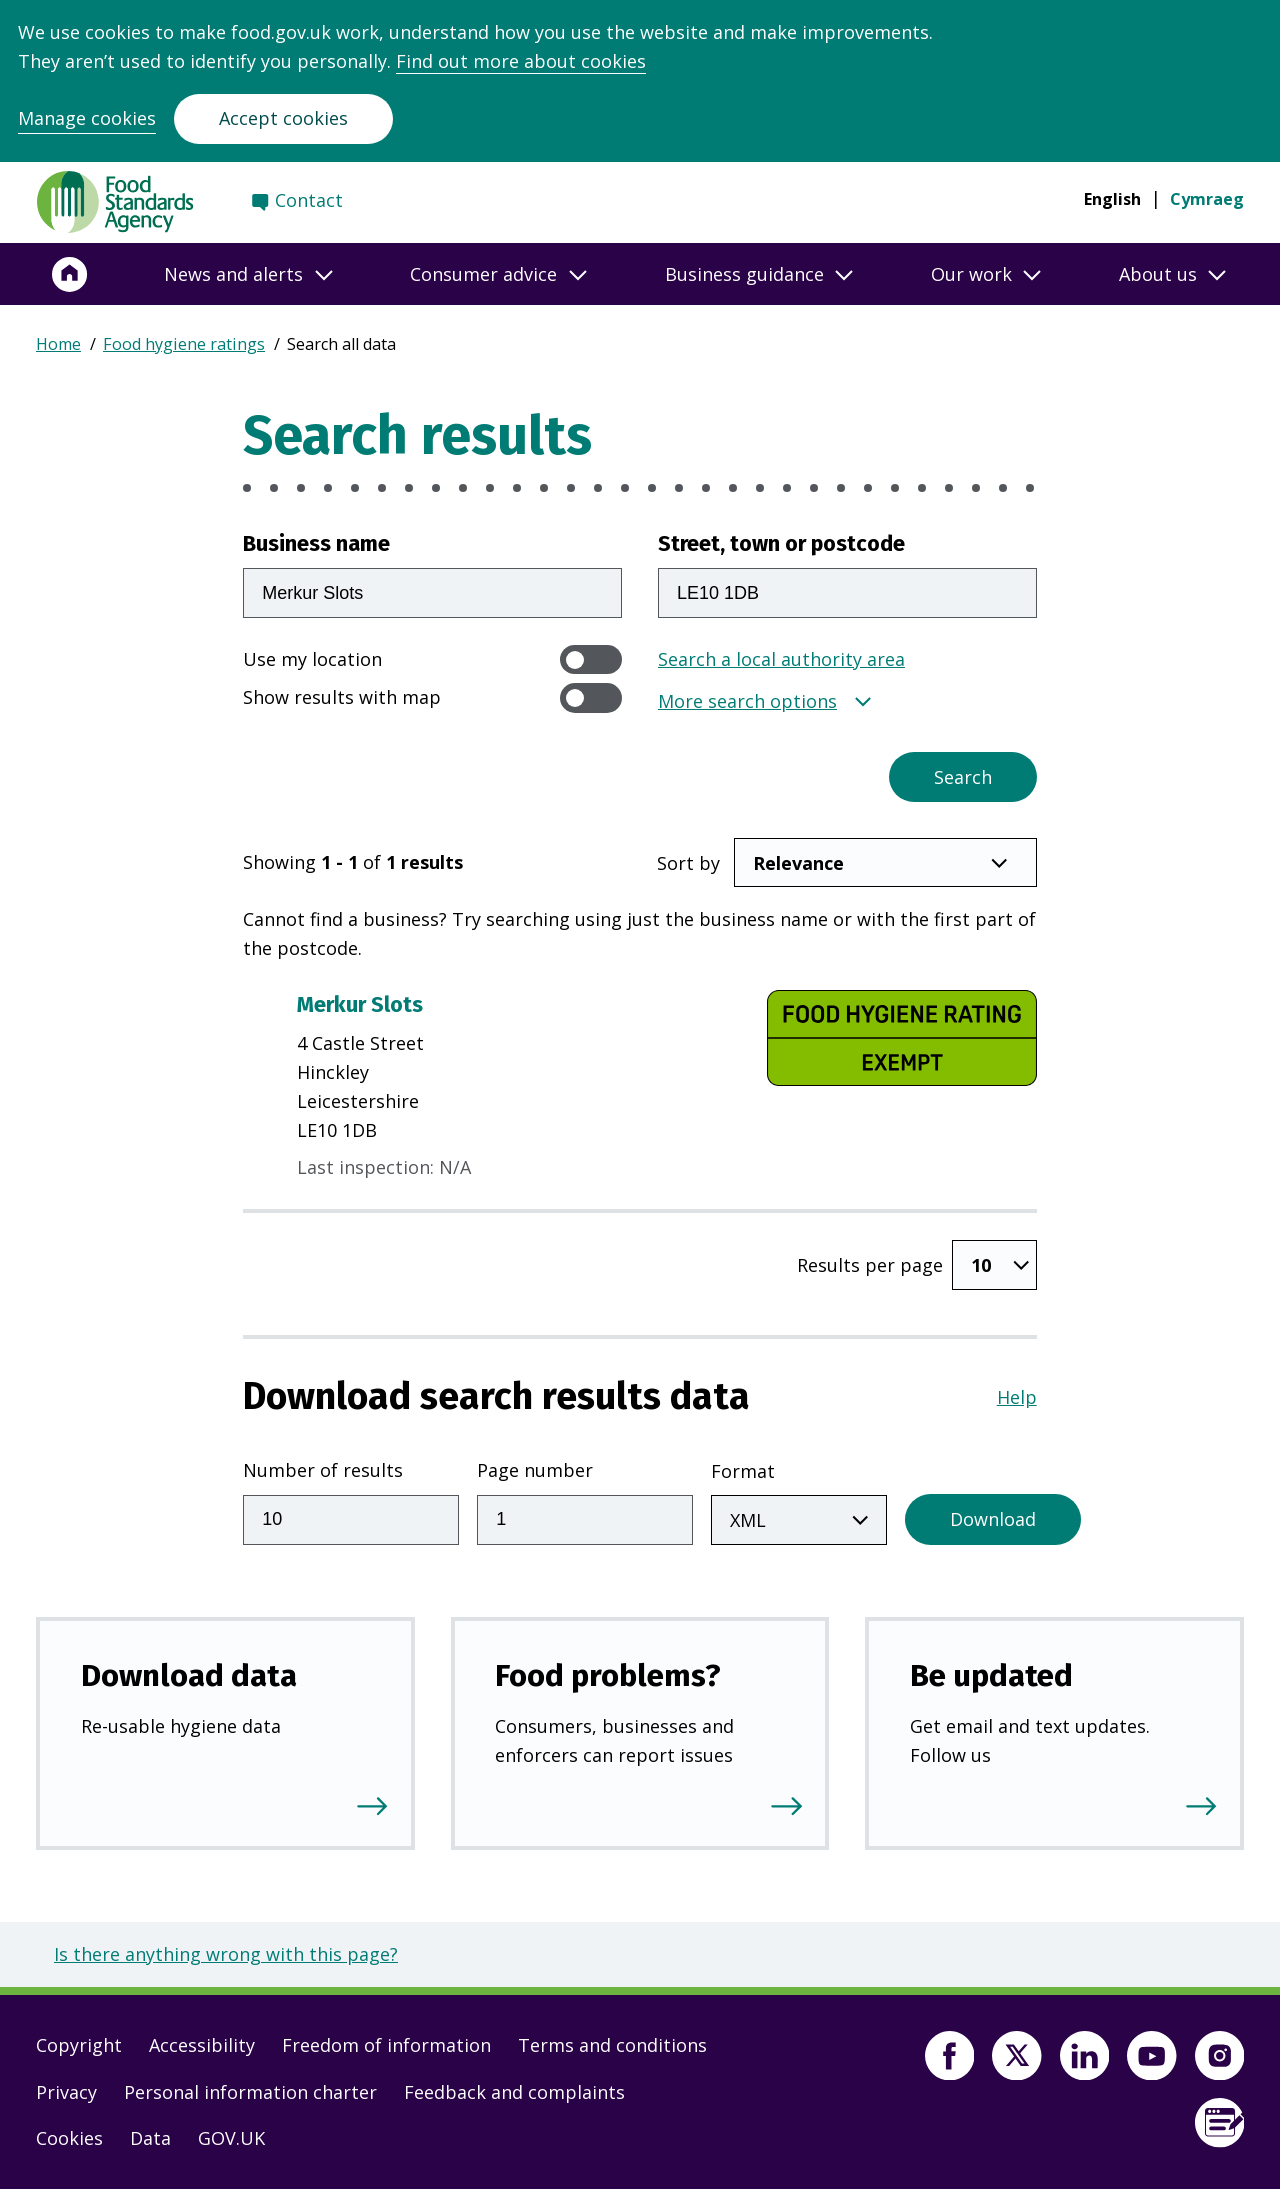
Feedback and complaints (514, 2092)
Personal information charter (250, 2092)
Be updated (991, 1675)
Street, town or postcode (781, 544)
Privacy (66, 2092)
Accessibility (202, 2045)
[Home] (70, 274)
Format (743, 1471)
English (1112, 199)
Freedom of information (386, 2045)
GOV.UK (231, 2138)
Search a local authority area (781, 659)
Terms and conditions (612, 2045)
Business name (316, 544)
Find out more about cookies (521, 61)
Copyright (79, 2045)
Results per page (870, 1265)
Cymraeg (1207, 199)
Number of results (323, 1470)
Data (150, 2138)
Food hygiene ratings (184, 344)
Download (993, 1519)
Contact (309, 200)
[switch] (591, 659)
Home (58, 344)
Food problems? (608, 1675)
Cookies (69, 2138)
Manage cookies (87, 118)
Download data (189, 1675)
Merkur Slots (360, 1005)
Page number (535, 1470)
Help (1017, 1397)
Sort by (688, 863)
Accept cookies (283, 118)
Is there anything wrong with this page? (226, 1954)
